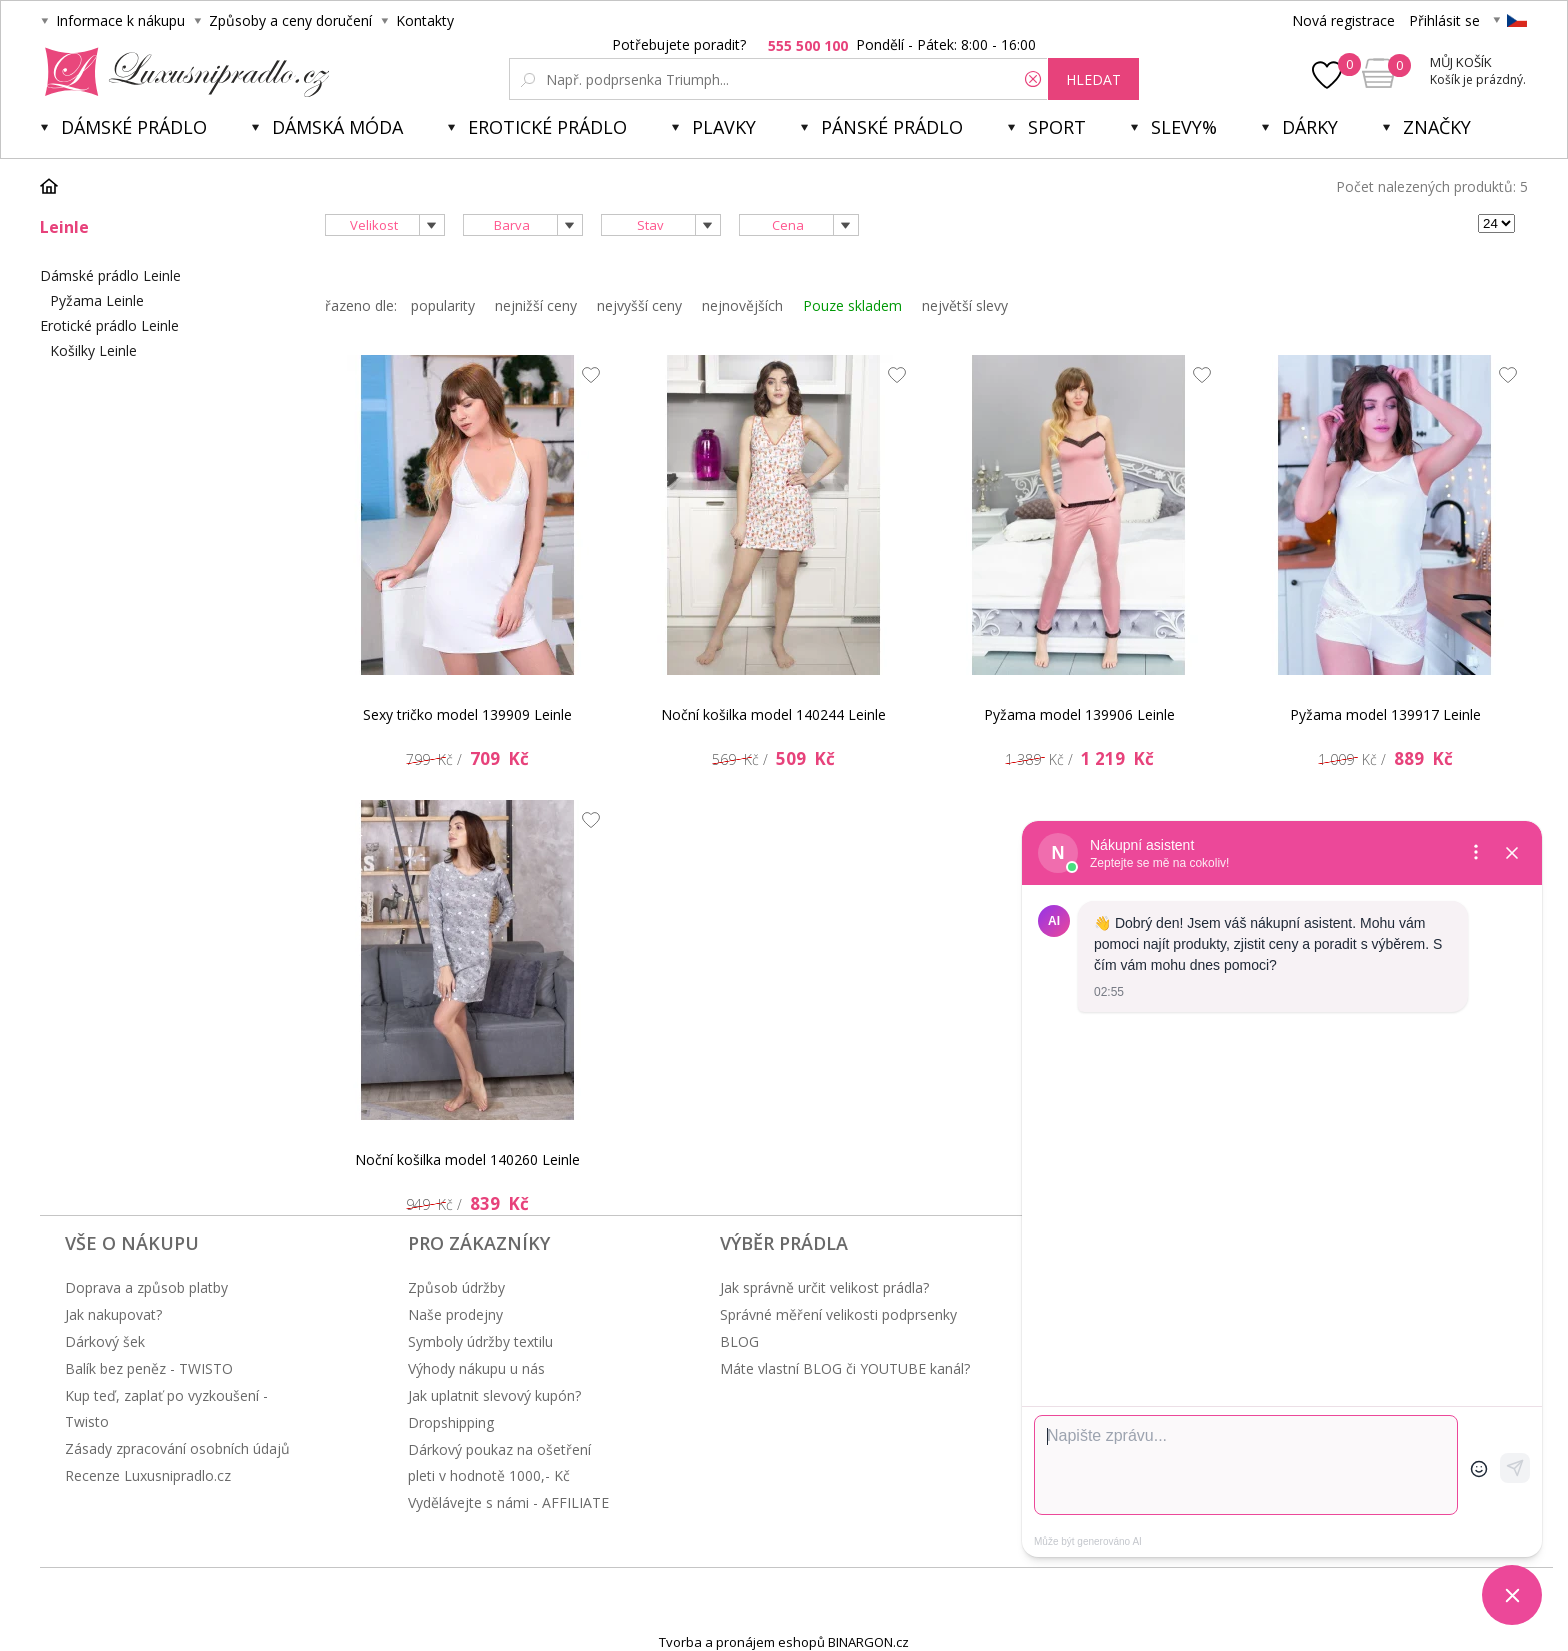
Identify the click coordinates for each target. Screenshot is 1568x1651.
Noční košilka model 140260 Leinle (467, 1159)
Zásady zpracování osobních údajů (177, 1448)
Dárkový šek (105, 1341)
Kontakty (425, 20)
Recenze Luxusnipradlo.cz (148, 1475)
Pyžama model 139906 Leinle (1079, 714)
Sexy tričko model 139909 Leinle (467, 714)
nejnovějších (742, 305)
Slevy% (1184, 127)
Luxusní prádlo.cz (181, 72)
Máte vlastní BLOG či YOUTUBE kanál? (845, 1368)
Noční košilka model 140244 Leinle (773, 714)
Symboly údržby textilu (480, 1341)
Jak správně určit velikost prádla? (824, 1287)
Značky (1437, 127)
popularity (443, 305)
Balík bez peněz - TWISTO (149, 1368)
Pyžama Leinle (97, 300)
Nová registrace (1343, 20)
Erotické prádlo (547, 127)
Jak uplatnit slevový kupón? (494, 1395)
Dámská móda (337, 127)
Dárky (1310, 127)
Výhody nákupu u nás (476, 1368)
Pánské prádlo (892, 127)
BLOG (739, 1341)
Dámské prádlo (134, 127)
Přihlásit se (1444, 20)
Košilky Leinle (93, 350)
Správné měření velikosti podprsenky (838, 1314)
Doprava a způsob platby (146, 1287)
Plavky (724, 127)
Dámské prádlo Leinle (110, 275)
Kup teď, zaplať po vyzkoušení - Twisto (166, 1408)
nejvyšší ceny (639, 305)
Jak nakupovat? (113, 1314)
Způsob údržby (456, 1287)
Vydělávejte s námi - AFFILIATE (508, 1502)
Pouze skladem (852, 305)
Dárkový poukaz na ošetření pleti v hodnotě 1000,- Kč (499, 1462)
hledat (1093, 79)
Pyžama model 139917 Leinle (1385, 714)
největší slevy (965, 305)
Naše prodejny (455, 1314)
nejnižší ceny (536, 305)
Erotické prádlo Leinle (109, 325)
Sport (1057, 127)
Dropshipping (451, 1422)
